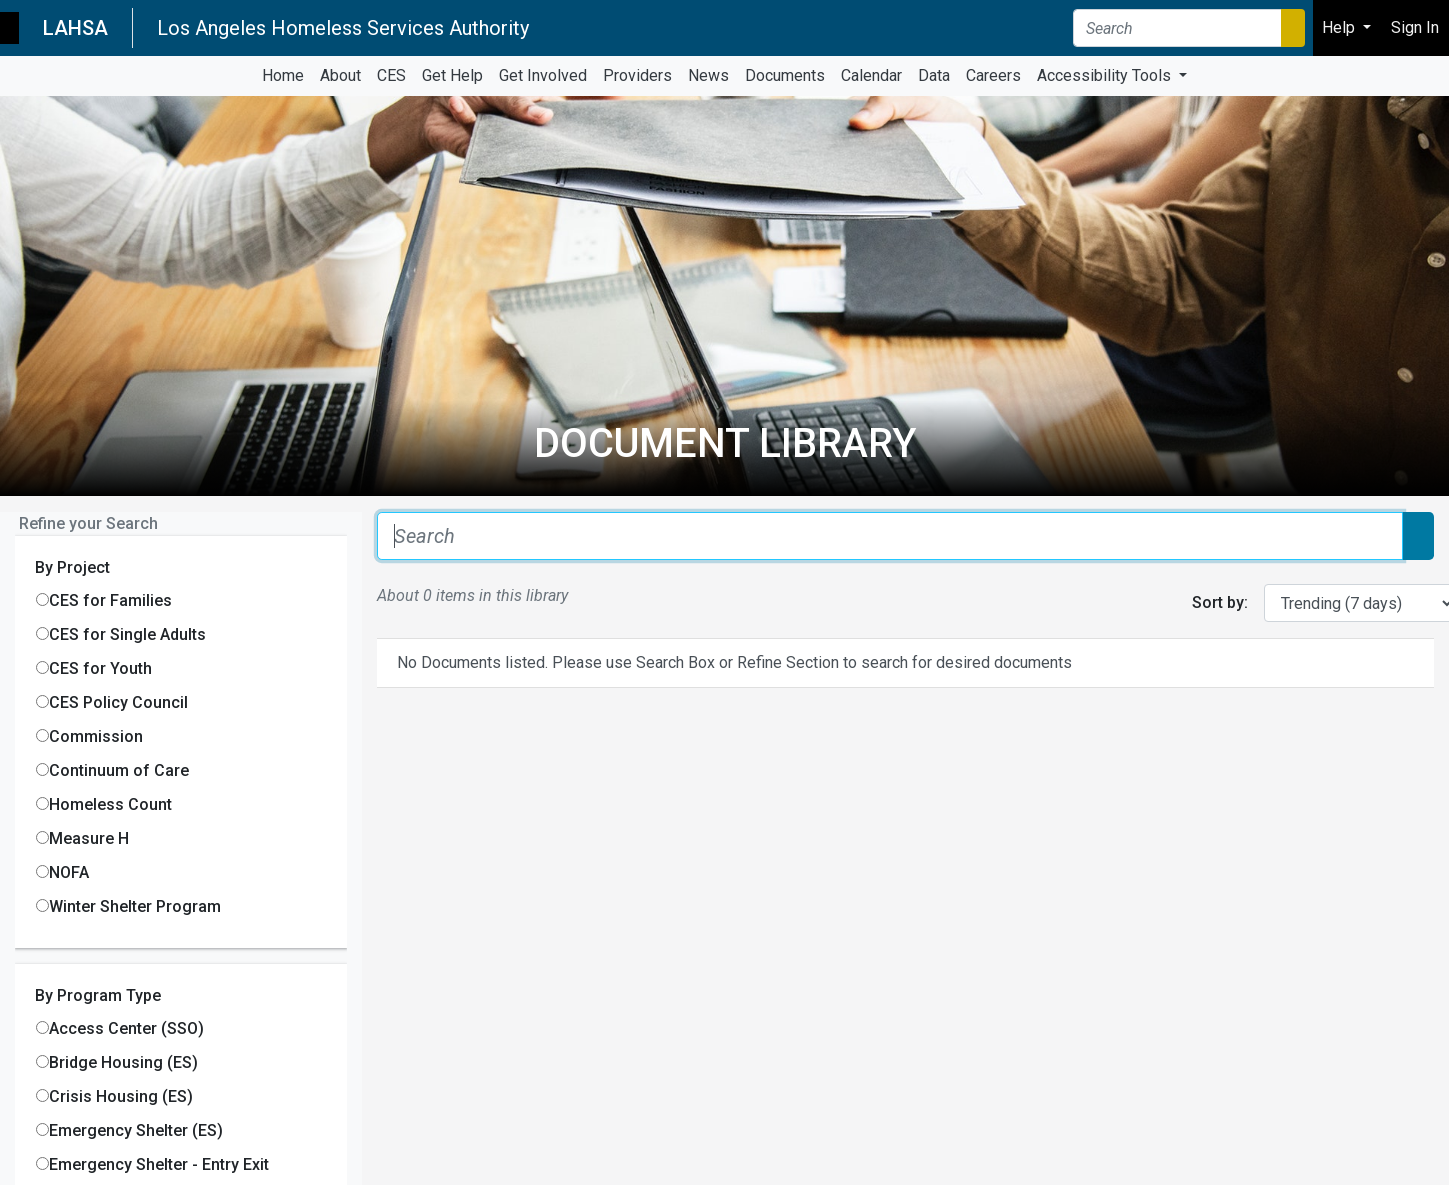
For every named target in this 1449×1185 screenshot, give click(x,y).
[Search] (1177, 28)
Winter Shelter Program (135, 906)
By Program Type (98, 995)
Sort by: (1220, 602)
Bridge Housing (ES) (123, 1062)
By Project (72, 567)
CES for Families (110, 600)
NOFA (69, 872)
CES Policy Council (118, 702)
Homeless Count (110, 804)
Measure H (89, 838)
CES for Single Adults (127, 634)
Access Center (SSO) (126, 1028)
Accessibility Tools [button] (1106, 75)
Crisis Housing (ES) (121, 1096)
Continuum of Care (119, 770)
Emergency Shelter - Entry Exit (159, 1164)
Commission (96, 736)
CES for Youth (100, 668)
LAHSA (75, 28)
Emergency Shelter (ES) (136, 1130)
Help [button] (1340, 27)
